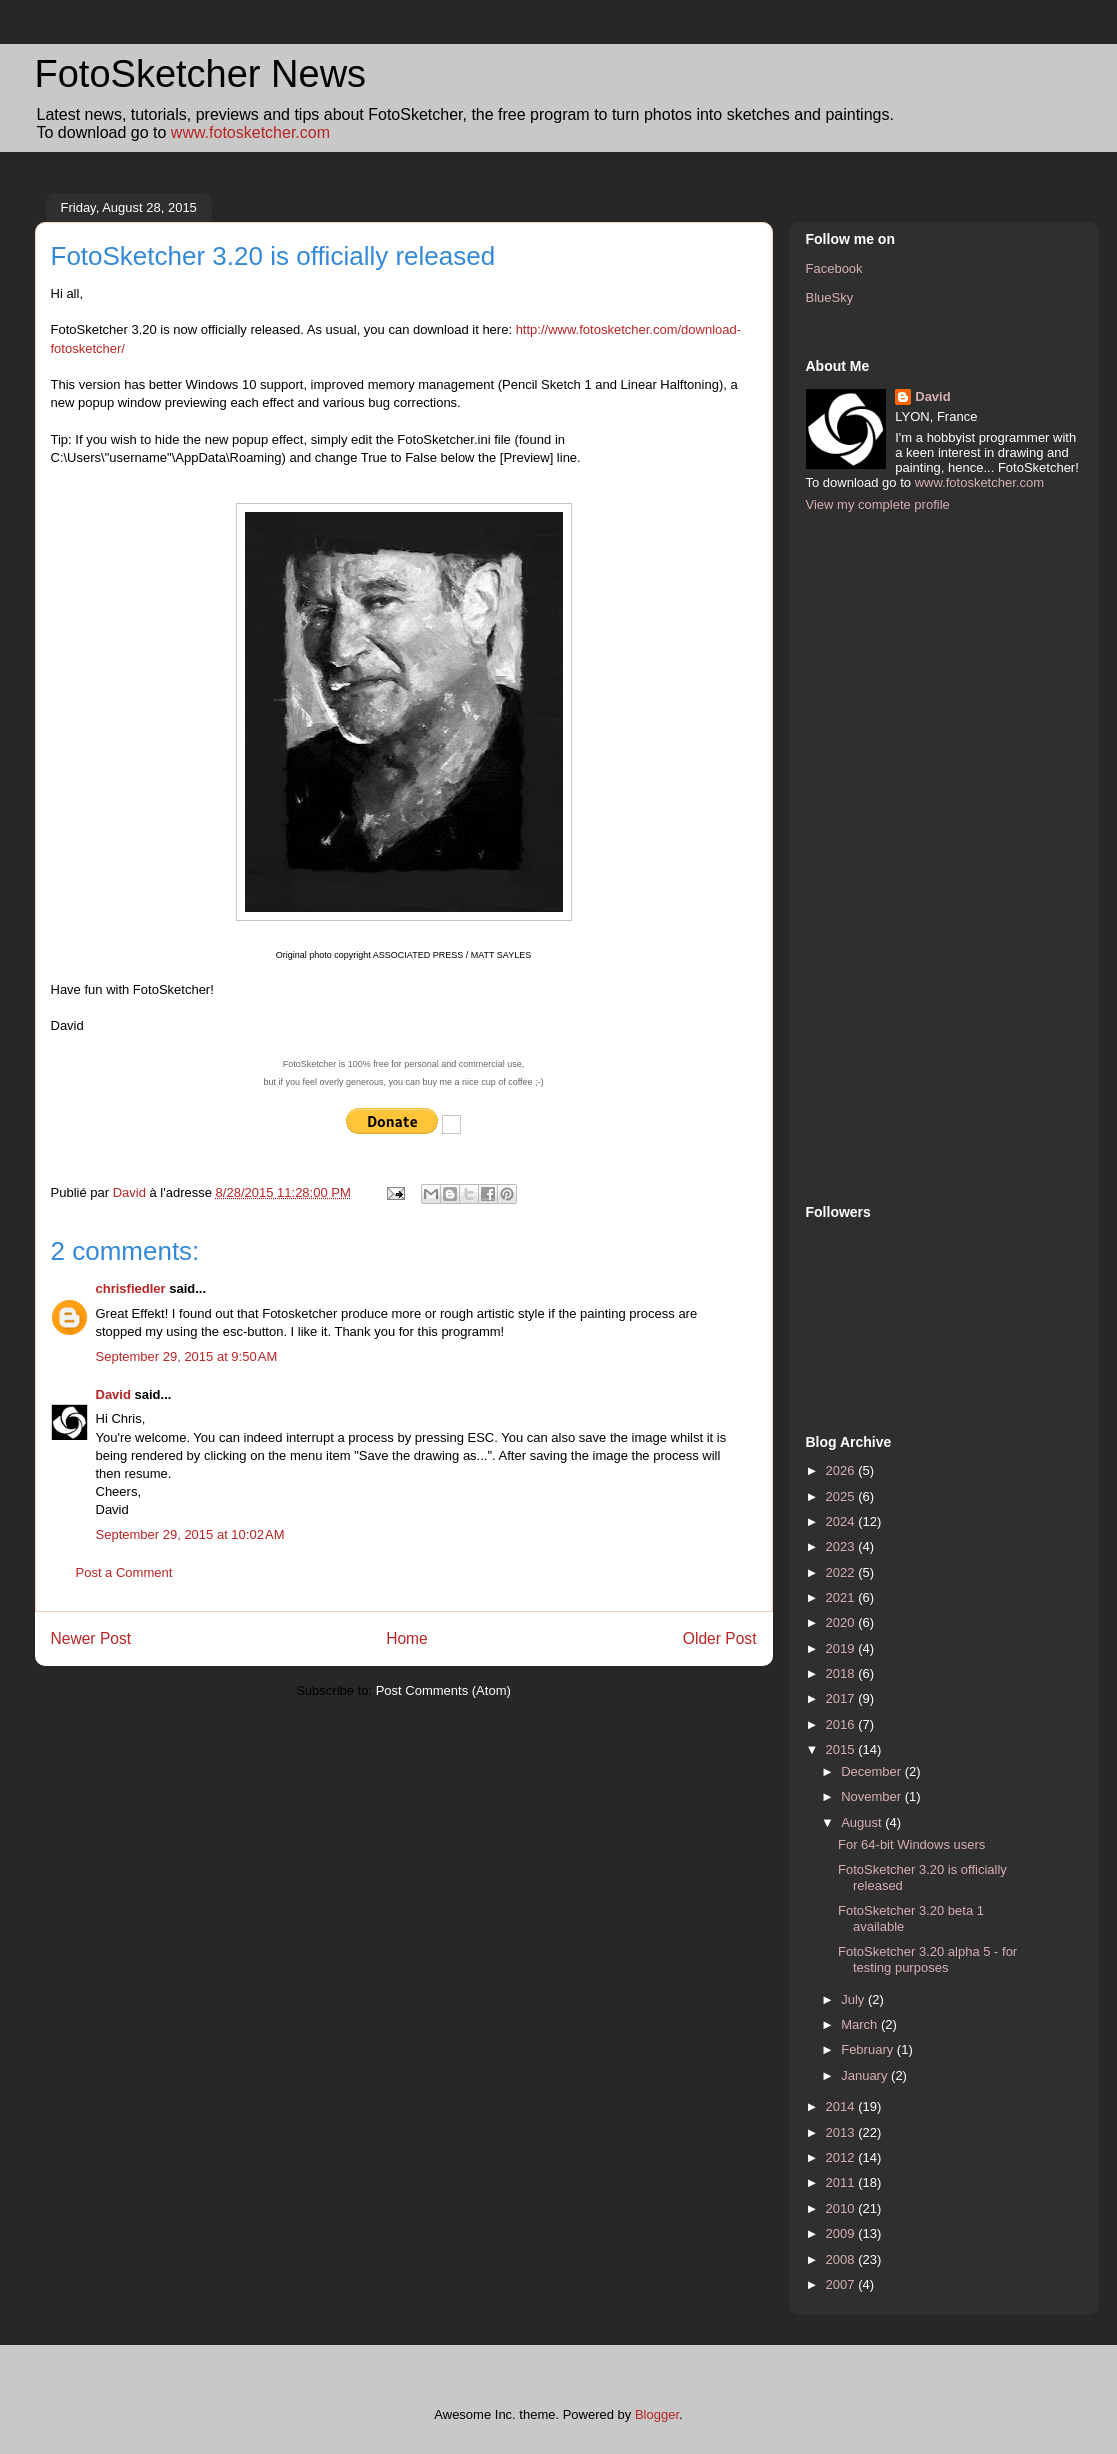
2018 (842, 1673)
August (863, 1822)
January (866, 2075)
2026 (842, 1470)
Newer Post (91, 1638)
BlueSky (830, 297)
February (869, 2049)
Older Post (720, 1638)
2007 (842, 2284)
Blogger (657, 2414)
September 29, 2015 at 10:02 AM (190, 1534)
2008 (842, 2259)
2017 (842, 1698)
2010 (842, 2208)
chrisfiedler (131, 1288)
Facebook (834, 268)
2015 (842, 1749)
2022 (842, 1572)
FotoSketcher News (201, 74)
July (854, 1999)
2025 (842, 1496)
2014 (842, 2106)
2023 (842, 1546)
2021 (842, 1597)
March (861, 2024)
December (873, 1771)
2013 (842, 2132)
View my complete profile (878, 504)
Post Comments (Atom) (443, 1690)
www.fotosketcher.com (250, 132)
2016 (842, 1724)
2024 (842, 1521)
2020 (842, 1622)
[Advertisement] (886, 856)
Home (407, 1638)
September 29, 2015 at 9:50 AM (187, 1356)
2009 (842, 2233)
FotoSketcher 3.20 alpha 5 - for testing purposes (927, 1959)
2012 (842, 2157)
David (113, 1394)
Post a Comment (124, 1572)
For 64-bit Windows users (911, 1844)
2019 (842, 1648)
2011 (842, 2182)
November (873, 1796)
